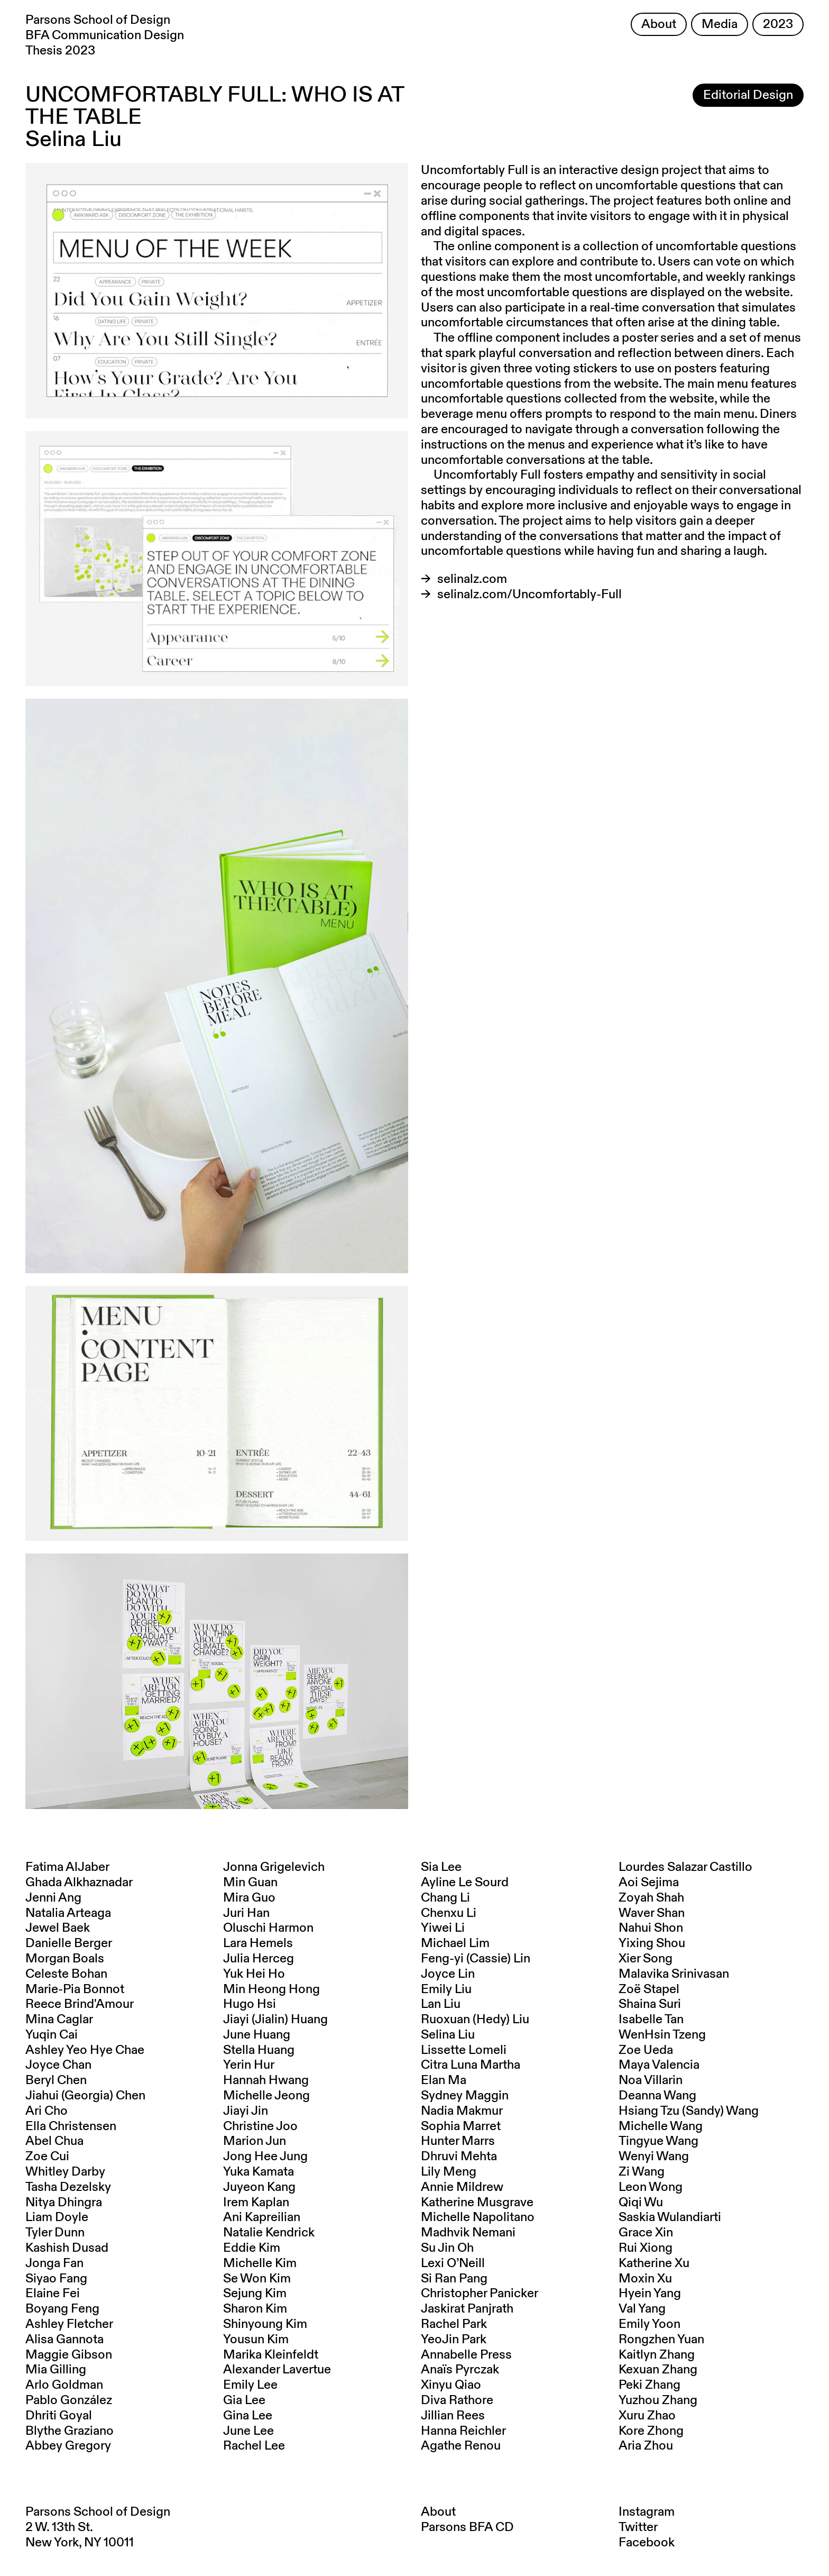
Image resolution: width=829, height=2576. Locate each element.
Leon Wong (651, 2187)
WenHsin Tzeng (662, 2035)
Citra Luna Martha (470, 2065)
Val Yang (642, 2309)
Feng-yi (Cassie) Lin (475, 1959)
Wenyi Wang (654, 2156)
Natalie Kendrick (269, 2233)
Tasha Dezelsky (68, 2187)
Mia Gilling (55, 2370)
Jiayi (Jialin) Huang (275, 2019)
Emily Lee (250, 2385)
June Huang (256, 2035)
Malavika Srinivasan (674, 1974)
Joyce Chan (58, 2065)
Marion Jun (254, 2141)
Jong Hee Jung (265, 2156)
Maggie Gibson (68, 2355)
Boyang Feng (62, 2309)
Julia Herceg (258, 1959)
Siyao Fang (56, 2279)
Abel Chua (54, 2141)
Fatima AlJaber (67, 1867)
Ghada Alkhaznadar (79, 1882)
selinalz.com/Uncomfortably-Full (529, 594)
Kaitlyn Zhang (657, 2355)
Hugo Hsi (249, 2004)
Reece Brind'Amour (79, 2004)
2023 (778, 24)
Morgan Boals (64, 1959)
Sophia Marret (461, 2126)
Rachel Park (454, 2324)
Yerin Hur (248, 2065)
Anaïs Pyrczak (460, 2370)
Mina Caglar (59, 2019)
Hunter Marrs (458, 2141)
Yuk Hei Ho (254, 1974)
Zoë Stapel (649, 1989)
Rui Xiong (646, 2248)
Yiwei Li (443, 1928)
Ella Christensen (70, 2126)
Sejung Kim (255, 2293)
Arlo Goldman (64, 2385)
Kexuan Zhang (658, 2370)
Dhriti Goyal (58, 2416)
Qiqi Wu (641, 2202)
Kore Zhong (651, 2431)
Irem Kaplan (256, 2202)
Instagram (647, 2512)
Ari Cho (46, 2111)
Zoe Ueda (646, 2050)
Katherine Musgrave (477, 2202)
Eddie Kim (251, 2248)
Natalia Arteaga (68, 1913)
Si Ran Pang (454, 2279)
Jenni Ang (53, 1898)
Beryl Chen (56, 2080)
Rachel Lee (254, 2446)
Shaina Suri (650, 2004)
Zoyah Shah (651, 1898)
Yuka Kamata (258, 2172)
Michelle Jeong (266, 2096)
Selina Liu (448, 2035)
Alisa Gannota (64, 2339)
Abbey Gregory (68, 2446)
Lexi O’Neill (453, 2263)
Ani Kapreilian (261, 2217)
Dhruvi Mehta (459, 2156)
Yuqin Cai (51, 2035)
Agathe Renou (461, 2446)
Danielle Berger (68, 1943)
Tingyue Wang (658, 2141)
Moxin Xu (645, 2279)
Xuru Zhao (647, 2416)
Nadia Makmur (462, 2111)
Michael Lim (455, 1943)
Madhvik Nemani (468, 2233)
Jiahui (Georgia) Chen (85, 2096)
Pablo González (68, 2400)
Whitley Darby (65, 2172)
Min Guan (250, 1882)
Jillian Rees (453, 2416)
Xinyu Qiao (451, 2385)
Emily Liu (446, 1989)
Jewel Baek (57, 1928)
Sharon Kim (255, 2309)
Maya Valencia (659, 2065)
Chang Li (445, 1898)
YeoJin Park (453, 2339)
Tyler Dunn (55, 2233)
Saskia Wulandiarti (670, 2217)
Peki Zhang (649, 2385)
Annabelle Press (466, 2355)
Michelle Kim (260, 2263)
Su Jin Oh (447, 2248)
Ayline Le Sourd (465, 1882)
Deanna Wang (657, 2096)
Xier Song (646, 1959)
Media (720, 24)
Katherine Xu (654, 2263)
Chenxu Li (448, 1913)
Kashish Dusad (66, 2248)
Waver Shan (652, 1913)
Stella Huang (258, 2050)
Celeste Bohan (66, 1974)
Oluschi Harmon (268, 1928)
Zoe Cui (47, 2156)
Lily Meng (448, 2172)
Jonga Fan (54, 2263)
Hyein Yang (650, 2293)
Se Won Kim (257, 2279)
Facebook (647, 2543)
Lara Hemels (258, 1943)
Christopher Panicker (479, 2293)
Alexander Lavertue (277, 2370)
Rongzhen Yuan (661, 2339)
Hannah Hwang (266, 2080)
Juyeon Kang (259, 2187)
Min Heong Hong (271, 1989)
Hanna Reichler (463, 2431)
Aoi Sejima (649, 1882)
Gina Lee (247, 2416)
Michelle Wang (661, 2126)
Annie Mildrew (462, 2187)
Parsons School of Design (97, 2512)
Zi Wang (642, 2172)
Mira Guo (249, 1898)
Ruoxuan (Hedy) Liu (475, 2019)
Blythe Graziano (69, 2431)
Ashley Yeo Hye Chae (84, 2050)
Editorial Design (748, 95)
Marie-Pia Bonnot (74, 1989)
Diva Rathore (457, 2400)
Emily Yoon (649, 2324)
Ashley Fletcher (69, 2324)
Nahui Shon (651, 1928)
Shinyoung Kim (265, 2324)
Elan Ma (443, 2080)
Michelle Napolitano (478, 2217)
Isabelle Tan (651, 2019)
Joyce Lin (448, 1974)
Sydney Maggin (465, 2096)
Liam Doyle (56, 2217)
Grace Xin (646, 2233)
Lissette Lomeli (463, 2050)
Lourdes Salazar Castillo (685, 1867)
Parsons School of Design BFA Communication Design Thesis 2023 (104, 35)
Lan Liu (440, 2004)
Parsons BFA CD (467, 2527)
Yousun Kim (256, 2339)
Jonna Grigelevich (274, 1867)
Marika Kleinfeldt (270, 2355)
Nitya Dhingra (63, 2202)
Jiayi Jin (245, 2111)
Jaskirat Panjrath (467, 2309)
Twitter (638, 2527)
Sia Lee (441, 1867)
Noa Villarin (651, 2080)
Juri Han (246, 1913)
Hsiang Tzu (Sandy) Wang (689, 2111)
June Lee (248, 2431)
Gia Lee (244, 2400)
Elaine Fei (52, 2293)
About (658, 24)
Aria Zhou (646, 2446)
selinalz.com (472, 579)
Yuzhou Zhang (658, 2400)
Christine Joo (260, 2126)
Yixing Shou (652, 1943)
